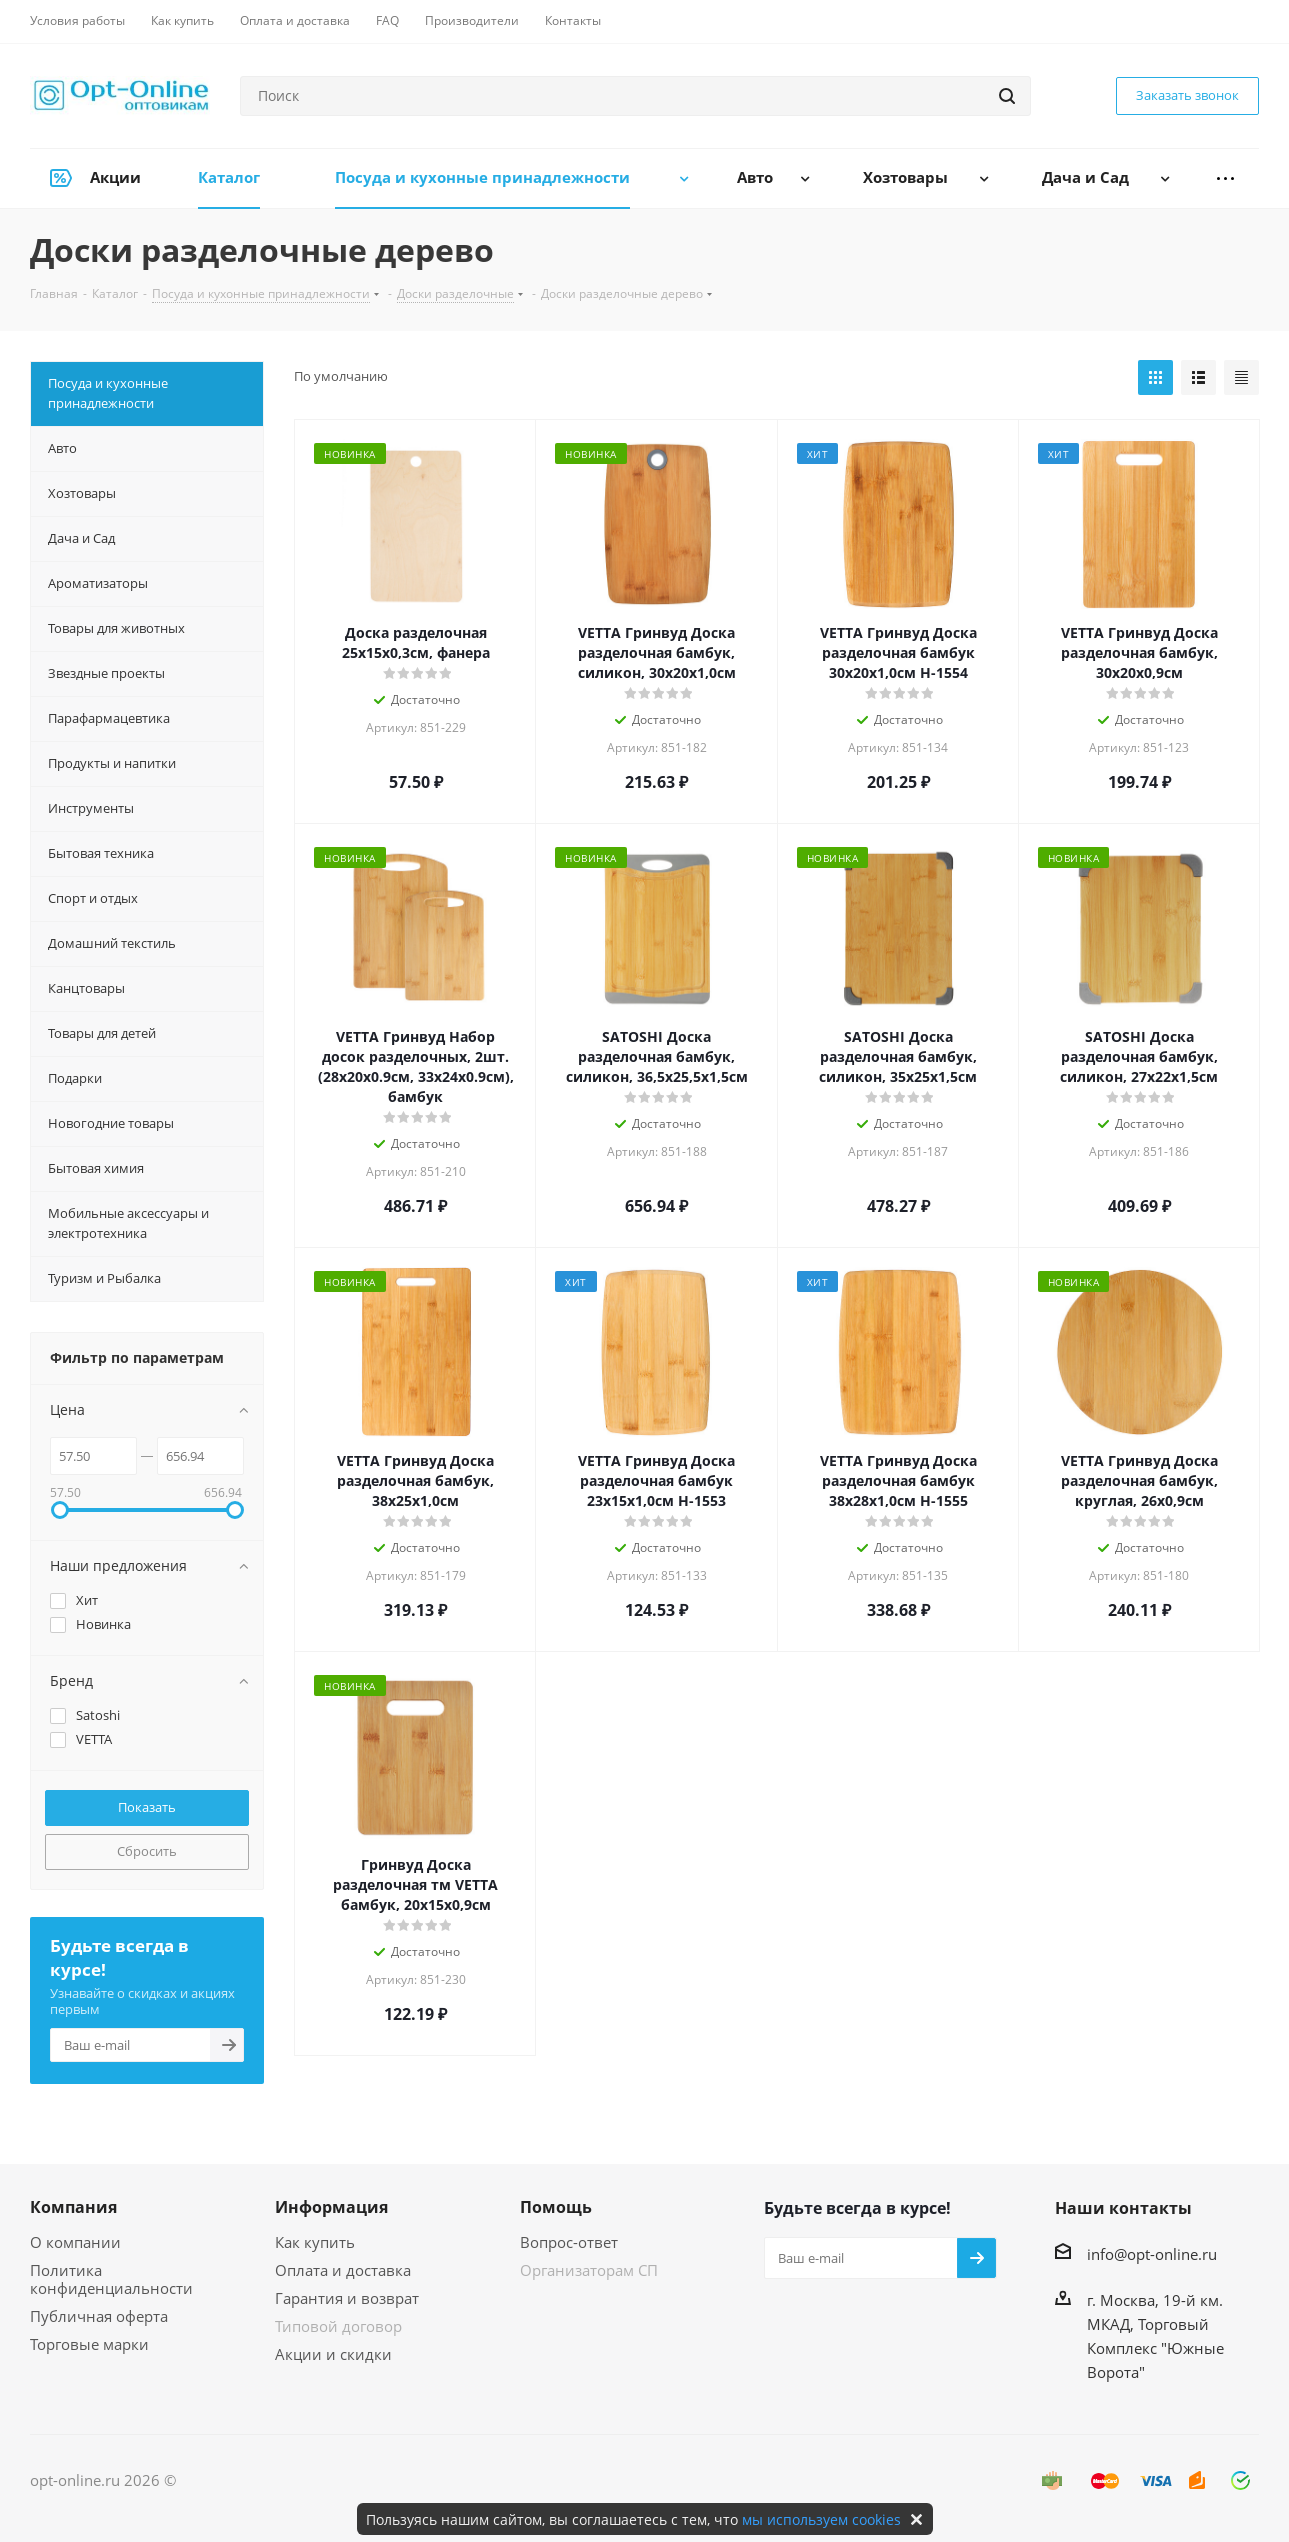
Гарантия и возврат (347, 2298)
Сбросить (147, 1851)
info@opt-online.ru (1152, 2254)
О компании (75, 2242)
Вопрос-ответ (569, 2242)
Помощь (556, 2207)
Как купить (315, 2242)
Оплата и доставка (343, 2270)
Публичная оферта (99, 2316)
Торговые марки (89, 2344)
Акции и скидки (333, 2354)
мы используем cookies (821, 2519)
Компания (73, 2207)
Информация (331, 2207)
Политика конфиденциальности (111, 2279)
